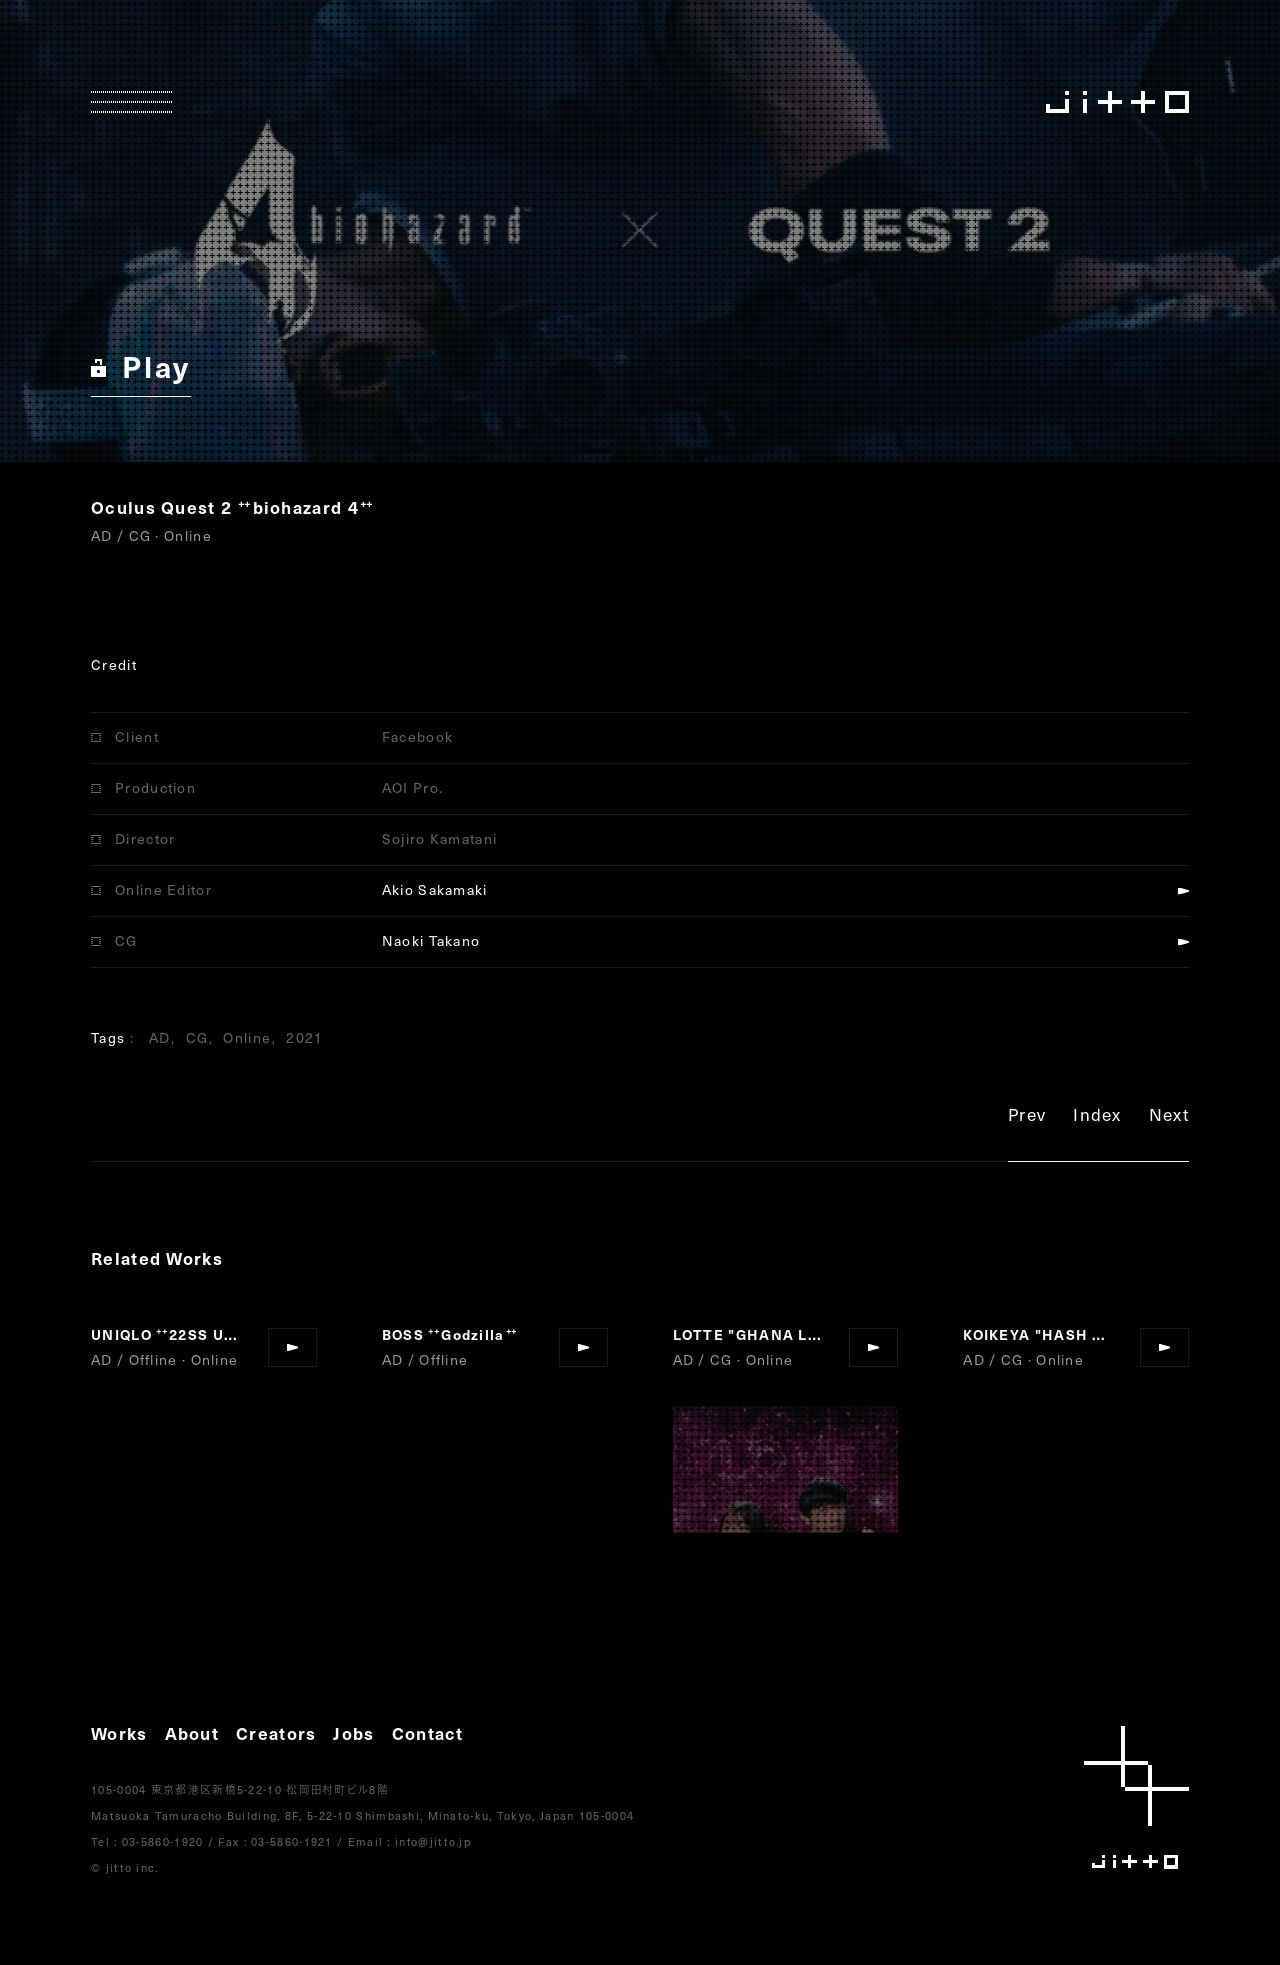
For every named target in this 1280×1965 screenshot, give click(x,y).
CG (197, 1037)
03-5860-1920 (163, 1841)
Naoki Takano (431, 940)
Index (1097, 1117)
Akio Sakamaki (435, 889)
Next (1169, 1117)
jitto (1136, 1797)
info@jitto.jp (433, 1841)
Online (247, 1037)
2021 (304, 1037)
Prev (1027, 1117)
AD (160, 1037)
